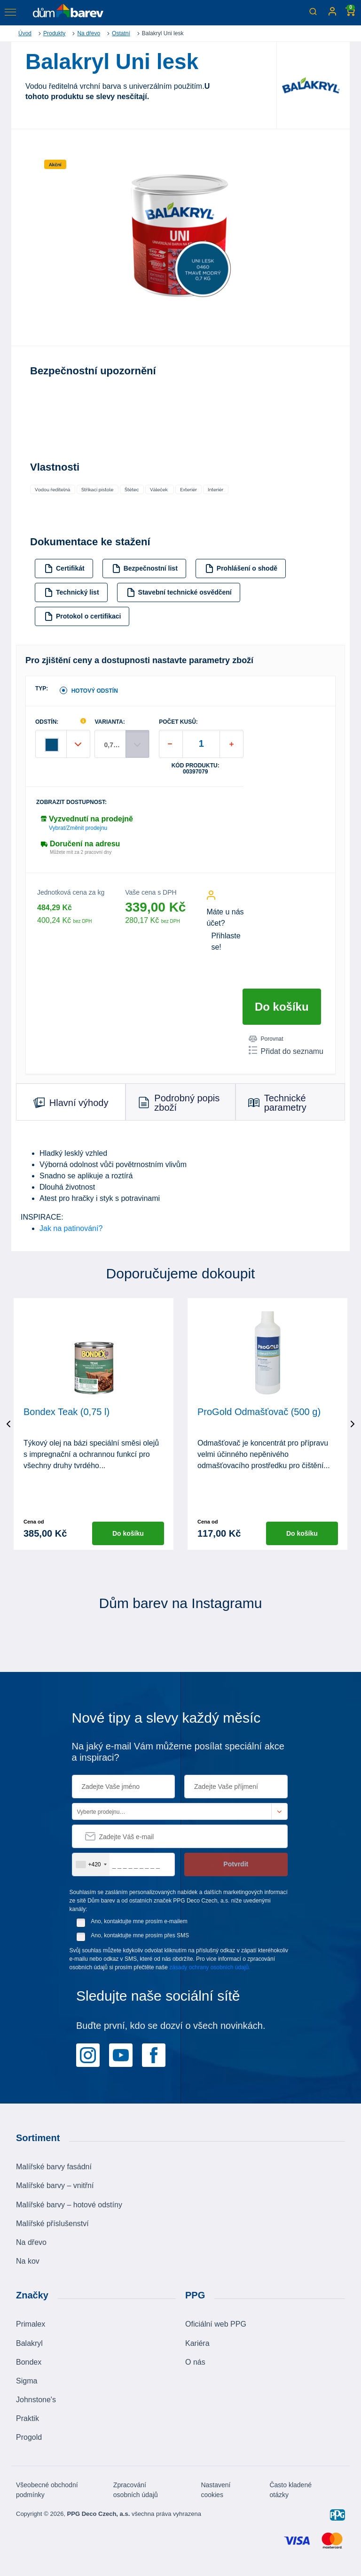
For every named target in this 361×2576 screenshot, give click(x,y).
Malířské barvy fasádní (54, 2167)
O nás (195, 2362)
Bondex (28, 2362)
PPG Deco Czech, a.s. (98, 2513)
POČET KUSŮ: (178, 722)
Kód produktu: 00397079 (196, 769)
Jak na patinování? (70, 1228)
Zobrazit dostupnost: (71, 802)
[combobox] (91, 1864)
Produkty (54, 33)
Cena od (34, 1521)
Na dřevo (88, 33)
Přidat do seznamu (286, 1050)
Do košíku (282, 1006)
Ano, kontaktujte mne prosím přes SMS (140, 1935)
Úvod (24, 33)
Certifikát (64, 568)
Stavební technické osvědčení (179, 592)
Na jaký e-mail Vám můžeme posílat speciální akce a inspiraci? (178, 1752)
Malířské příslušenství (52, 2223)
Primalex (30, 2324)
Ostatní (121, 33)
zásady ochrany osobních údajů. (209, 1967)
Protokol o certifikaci (82, 616)
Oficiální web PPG (215, 2324)
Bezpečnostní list (145, 568)
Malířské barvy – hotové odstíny (69, 2204)
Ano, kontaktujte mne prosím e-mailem (139, 1921)
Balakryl (29, 2343)
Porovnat (266, 1039)
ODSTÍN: (46, 722)
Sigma (26, 2380)
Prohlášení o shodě (241, 568)
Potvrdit (235, 1864)
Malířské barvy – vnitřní (55, 2185)
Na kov (27, 2261)
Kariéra (197, 2343)
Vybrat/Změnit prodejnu (78, 828)
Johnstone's (36, 2400)
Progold (29, 2437)
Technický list (71, 592)
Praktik (27, 2418)
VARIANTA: (109, 722)
